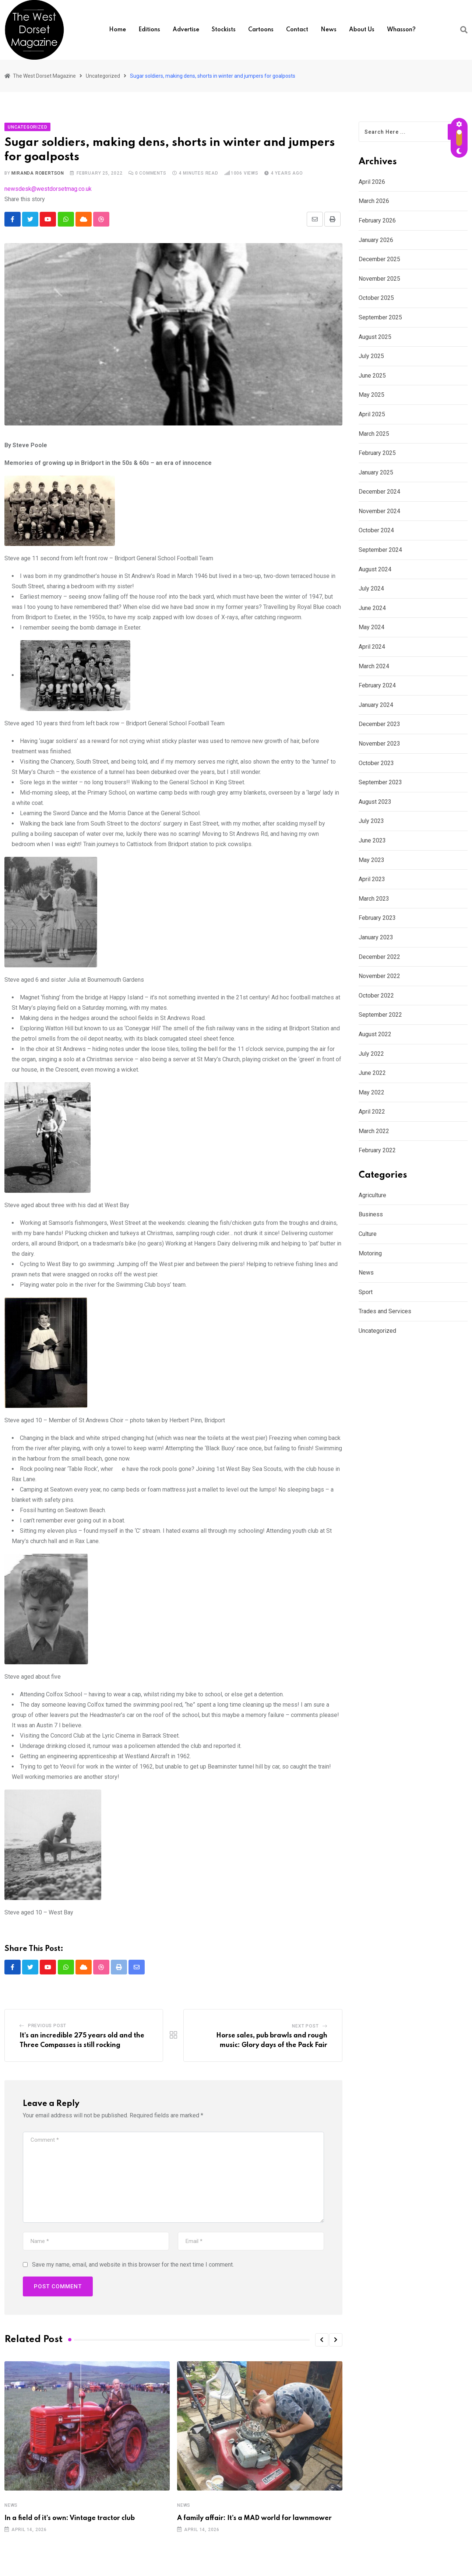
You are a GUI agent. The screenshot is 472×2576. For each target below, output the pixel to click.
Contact (297, 30)
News (329, 30)
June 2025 (372, 375)
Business (371, 1214)
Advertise (186, 30)
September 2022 (380, 1014)
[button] (321, 2340)
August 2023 (375, 801)
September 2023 (380, 782)
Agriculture (372, 1195)
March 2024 (374, 666)
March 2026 (374, 200)
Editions (149, 30)
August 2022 (375, 1034)
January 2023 (376, 937)
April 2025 (372, 414)
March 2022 (374, 1131)
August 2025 (375, 336)
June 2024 (372, 607)
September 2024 (380, 549)
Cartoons (261, 30)
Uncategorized (377, 1330)
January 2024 (376, 704)
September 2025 (380, 317)
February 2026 (377, 220)
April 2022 (372, 1111)
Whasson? (401, 30)
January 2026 (376, 239)
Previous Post (47, 2026)
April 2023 (372, 879)
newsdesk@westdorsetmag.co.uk (48, 188)
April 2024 (372, 646)
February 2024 (377, 685)
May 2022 (371, 1092)
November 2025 (379, 278)
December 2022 (379, 956)
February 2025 (377, 452)
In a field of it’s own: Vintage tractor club (69, 2518)
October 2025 (376, 297)
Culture (368, 1233)
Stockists (224, 30)
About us (361, 30)
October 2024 (376, 530)
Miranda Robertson (37, 173)
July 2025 (371, 356)
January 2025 (376, 472)
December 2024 (379, 491)
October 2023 (376, 763)
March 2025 (374, 433)
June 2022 (372, 1072)
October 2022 (376, 995)
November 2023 (379, 743)
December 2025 (379, 259)
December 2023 (379, 724)
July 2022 (371, 1053)
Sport (366, 1292)
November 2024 (379, 511)
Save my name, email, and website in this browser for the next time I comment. (133, 2264)
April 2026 (372, 181)
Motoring (370, 1253)
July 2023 (371, 820)
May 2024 (371, 627)
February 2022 (377, 1150)
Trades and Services (385, 1311)
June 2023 (372, 840)
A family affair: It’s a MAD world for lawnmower (254, 2518)
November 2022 (379, 975)
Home (117, 30)
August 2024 (375, 569)
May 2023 (371, 859)
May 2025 (371, 394)
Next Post (305, 2026)
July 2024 (371, 588)
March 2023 (374, 898)
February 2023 (377, 917)
